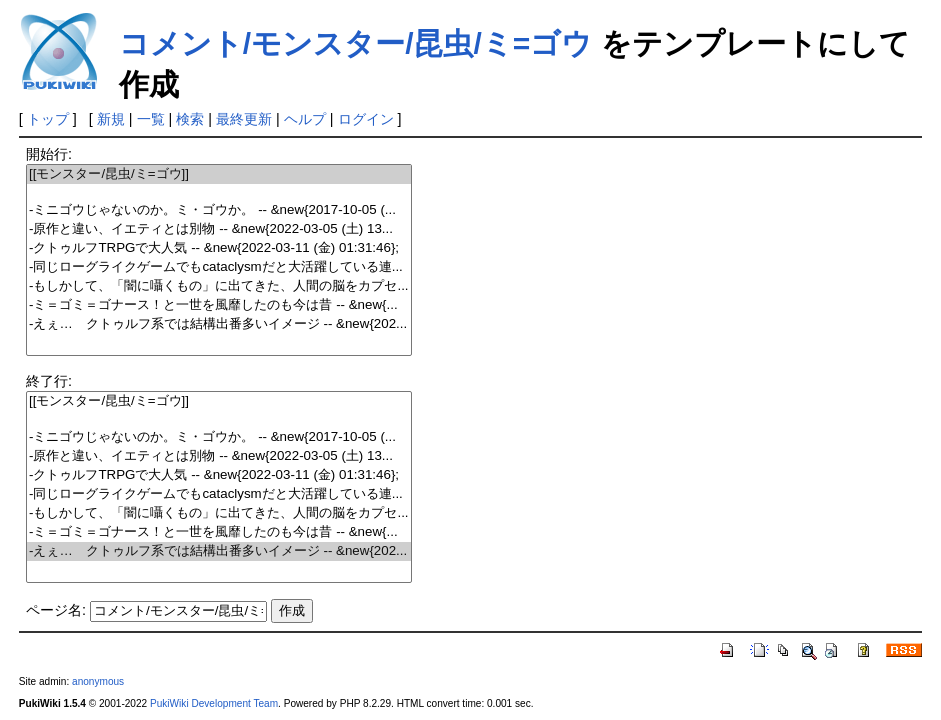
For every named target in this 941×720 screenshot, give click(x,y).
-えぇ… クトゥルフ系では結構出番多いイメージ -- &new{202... (219, 324)
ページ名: (56, 610)
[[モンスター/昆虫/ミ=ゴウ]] (219, 174)
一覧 (151, 119)
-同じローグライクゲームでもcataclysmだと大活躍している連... (219, 267)
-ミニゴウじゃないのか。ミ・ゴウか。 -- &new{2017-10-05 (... (219, 210)
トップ (48, 119)
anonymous (98, 681)
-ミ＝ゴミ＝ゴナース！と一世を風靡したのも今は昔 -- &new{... (219, 305)
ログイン (366, 119)
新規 (111, 119)
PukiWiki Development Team (214, 703)
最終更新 (244, 119)
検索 (190, 119)
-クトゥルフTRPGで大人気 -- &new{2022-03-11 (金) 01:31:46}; (219, 248)
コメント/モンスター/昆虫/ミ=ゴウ (356, 43)
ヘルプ (305, 119)
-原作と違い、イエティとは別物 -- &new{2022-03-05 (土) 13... (219, 229)
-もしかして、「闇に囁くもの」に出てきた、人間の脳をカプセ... (219, 286)
